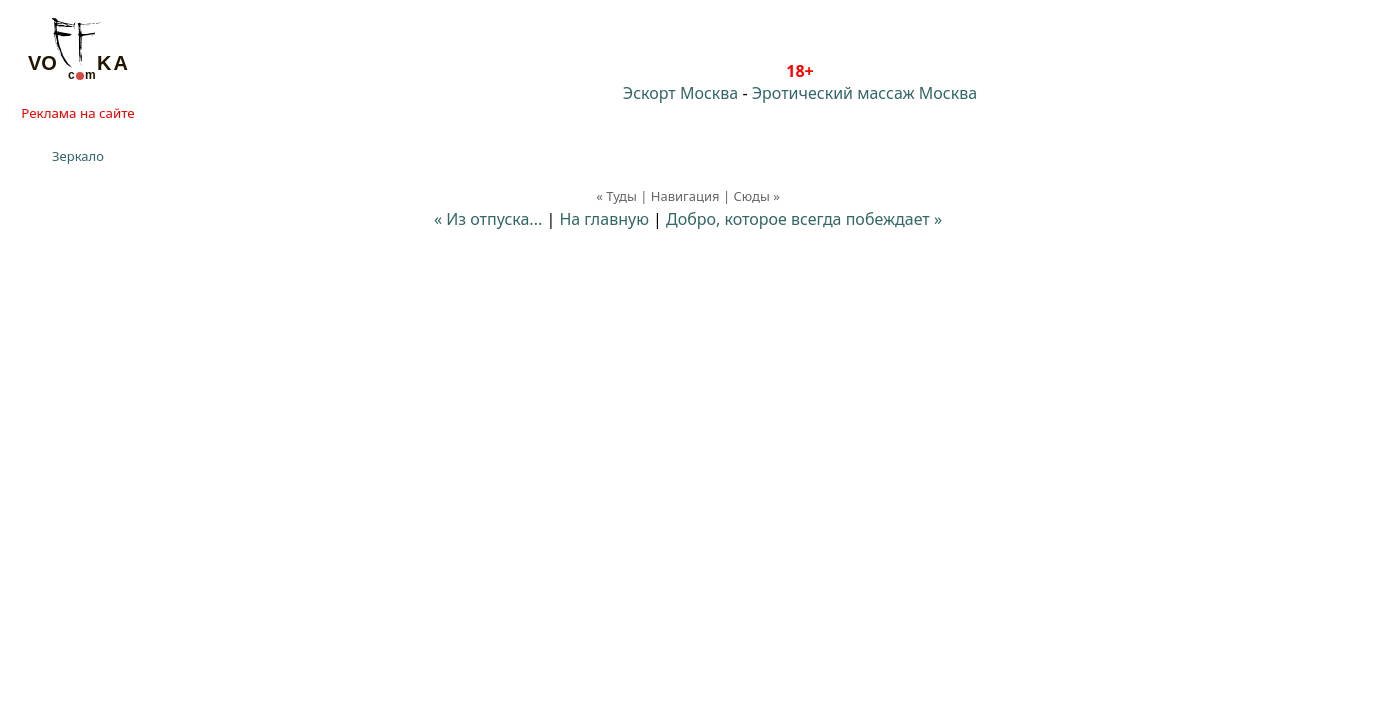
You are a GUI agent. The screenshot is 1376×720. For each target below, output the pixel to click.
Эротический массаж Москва (864, 93)
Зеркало (78, 156)
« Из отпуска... (488, 219)
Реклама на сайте (77, 113)
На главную (604, 219)
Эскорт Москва (680, 93)
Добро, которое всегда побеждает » (804, 219)
